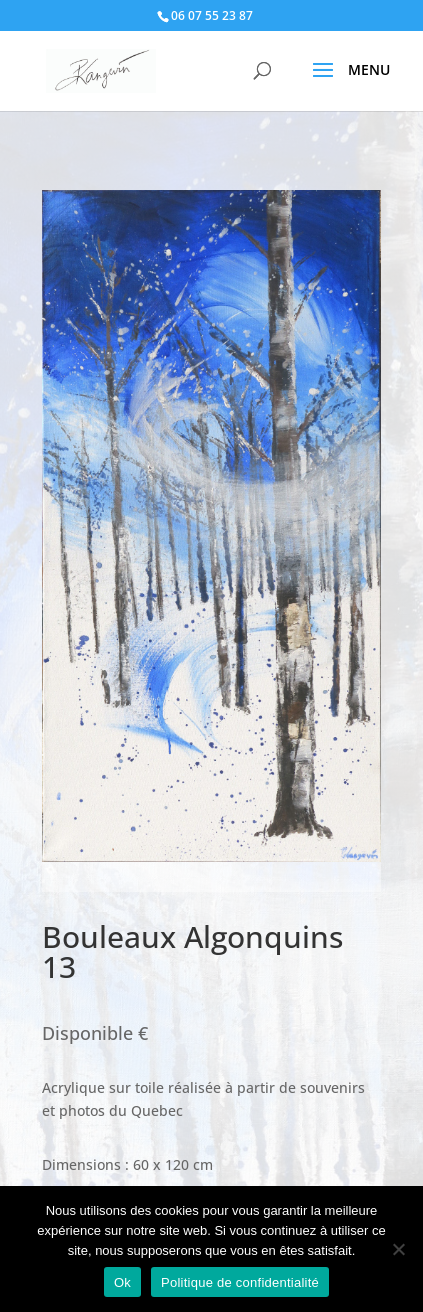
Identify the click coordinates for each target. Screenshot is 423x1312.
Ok (122, 1282)
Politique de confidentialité (240, 1282)
